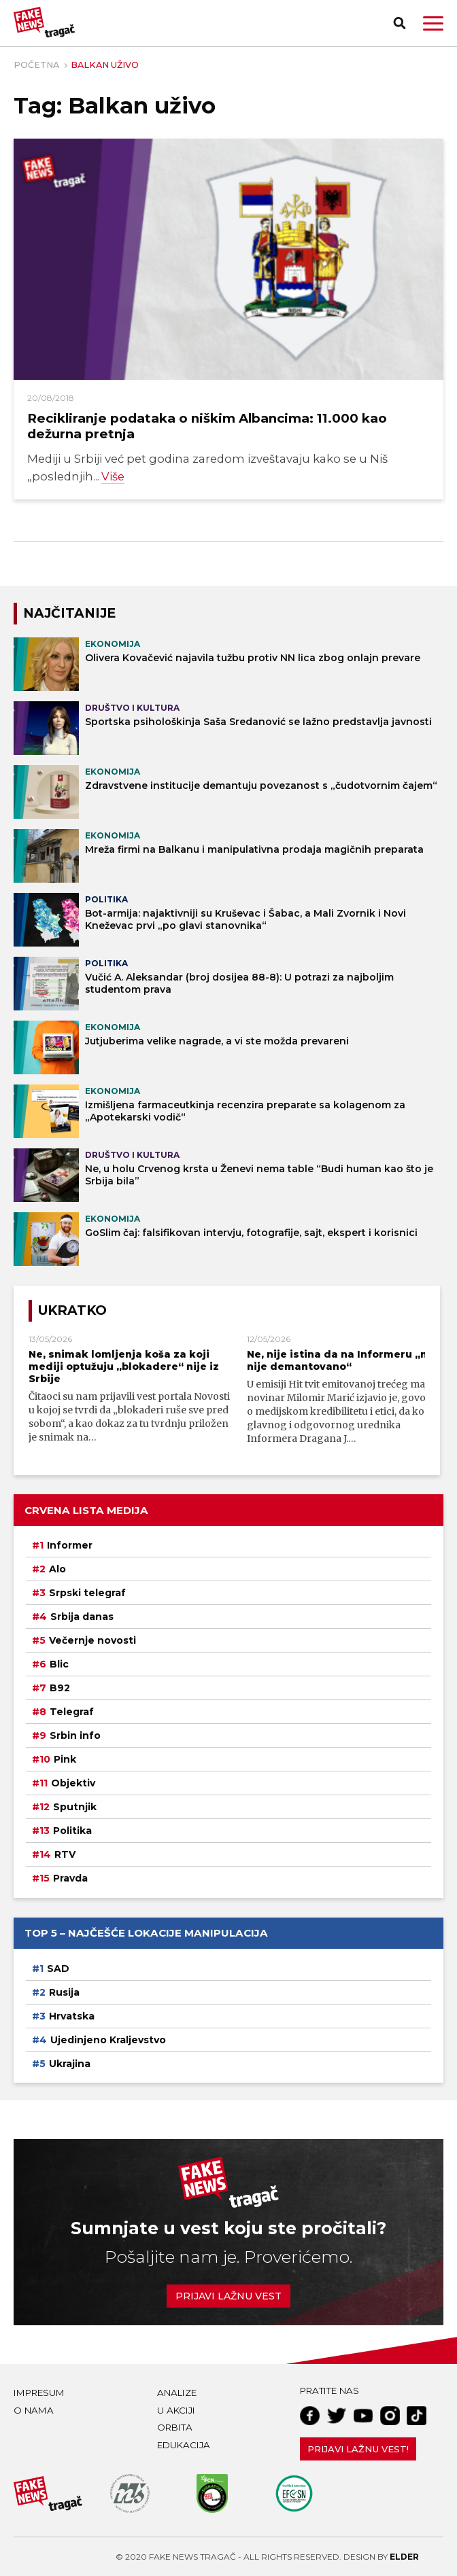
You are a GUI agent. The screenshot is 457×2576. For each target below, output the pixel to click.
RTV (64, 1854)
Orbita (174, 2427)
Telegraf (72, 1712)
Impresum (39, 2391)
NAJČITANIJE (69, 613)
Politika (72, 1830)
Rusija (64, 1992)
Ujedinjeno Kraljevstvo (108, 2039)
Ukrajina (69, 2063)
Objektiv (73, 1783)
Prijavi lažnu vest (228, 2295)
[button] (433, 23)
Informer (69, 1545)
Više (112, 476)
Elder (404, 2556)
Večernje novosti (92, 1640)
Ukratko (72, 1310)
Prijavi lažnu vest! (358, 2448)
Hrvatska (72, 2015)
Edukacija (183, 2444)
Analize (177, 2391)
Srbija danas (82, 1616)
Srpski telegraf (87, 1593)
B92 (60, 1688)
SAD (58, 1968)
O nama (34, 2409)
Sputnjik (75, 1807)
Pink (65, 1759)
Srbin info (75, 1735)
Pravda (70, 1878)
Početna (36, 65)
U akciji (176, 2409)
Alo (57, 1569)
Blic (59, 1664)
